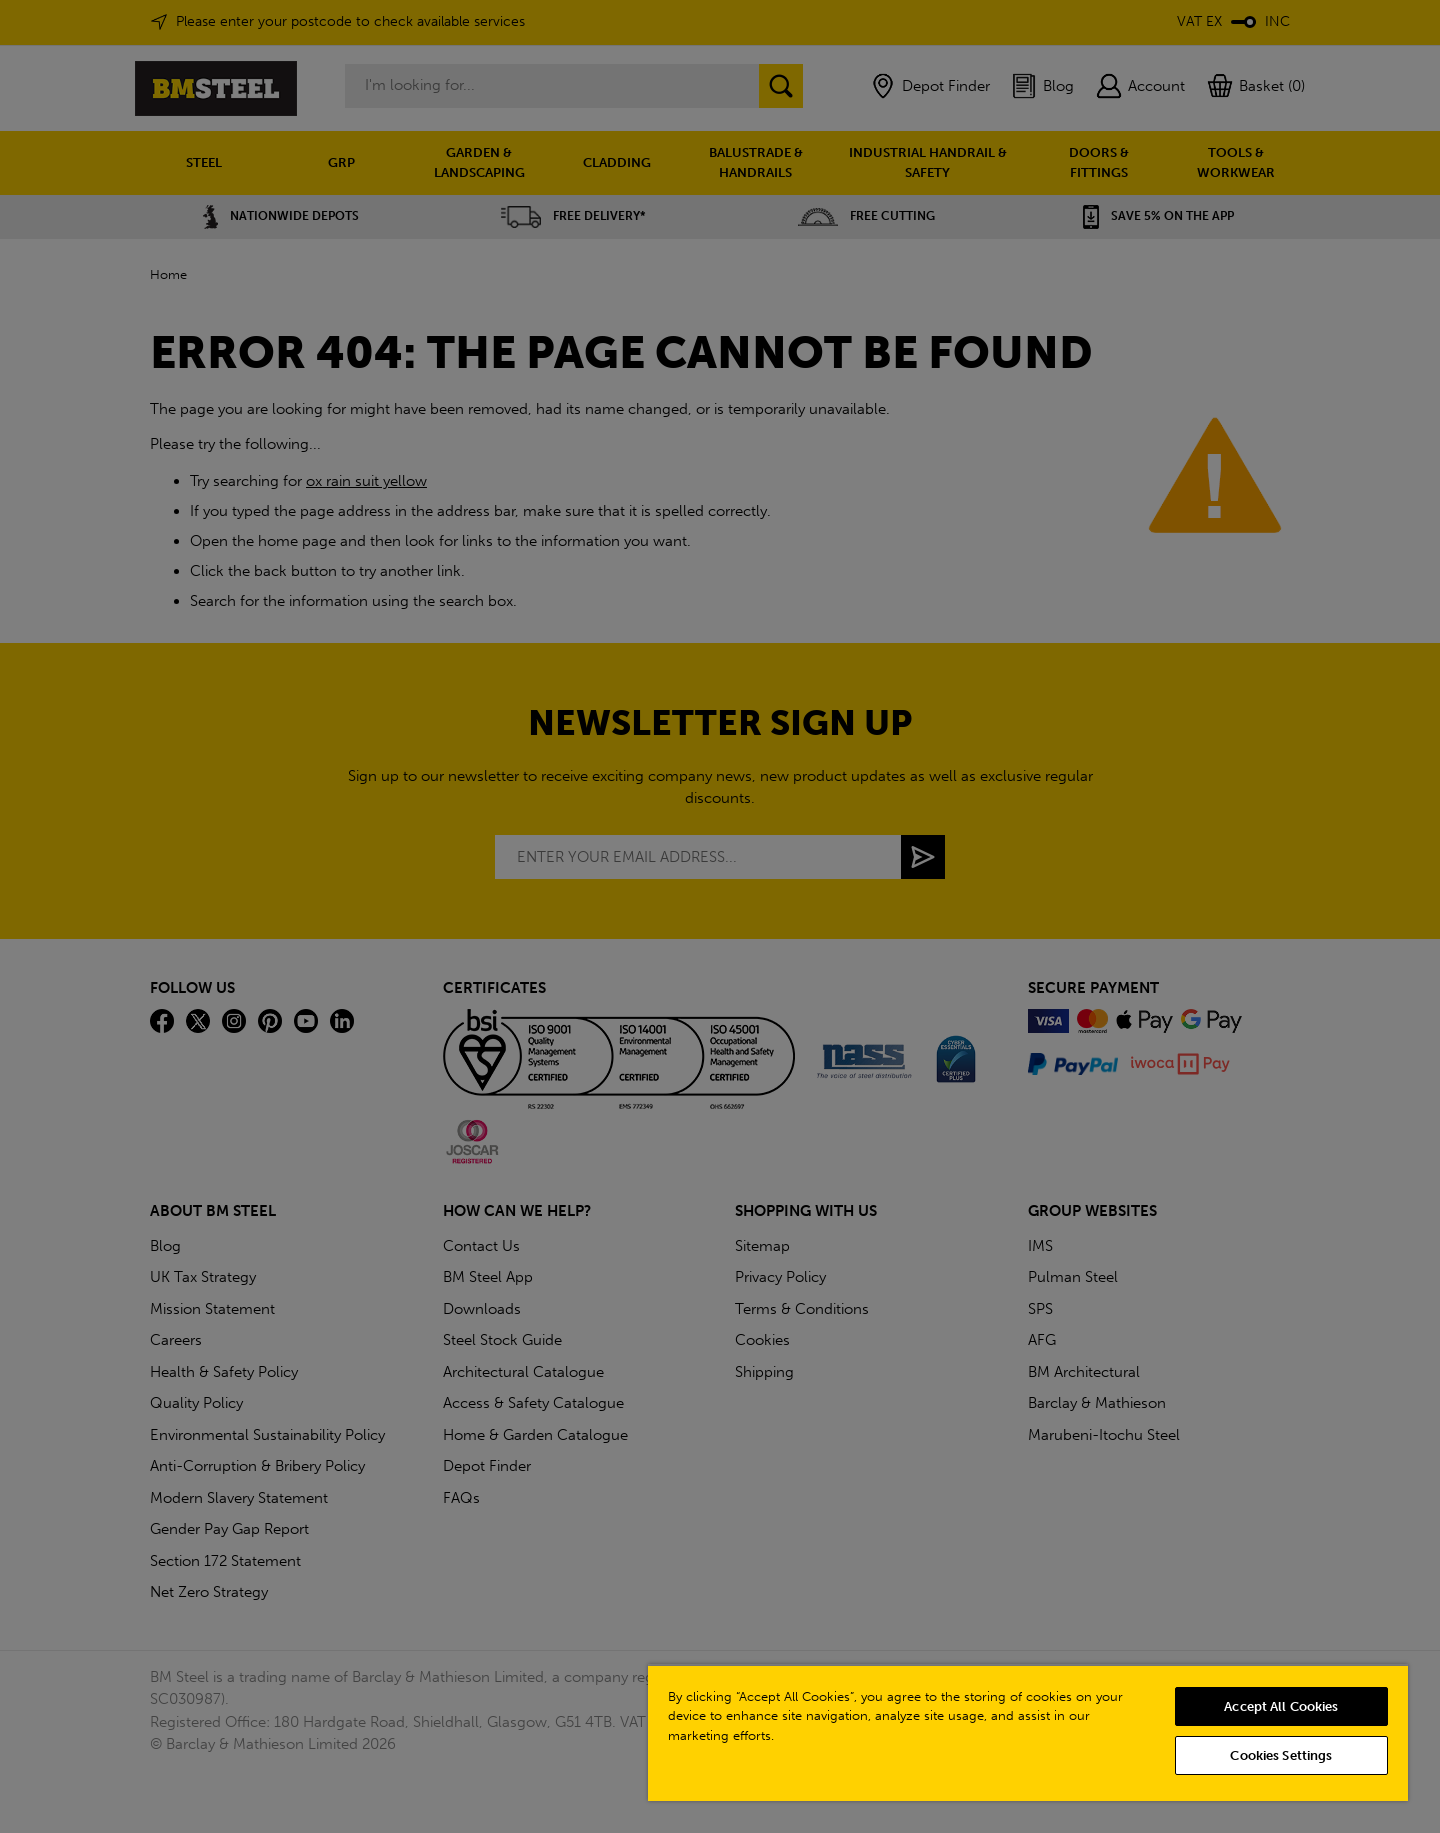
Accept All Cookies (1281, 1706)
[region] (1028, 1732)
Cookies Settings (1281, 1755)
